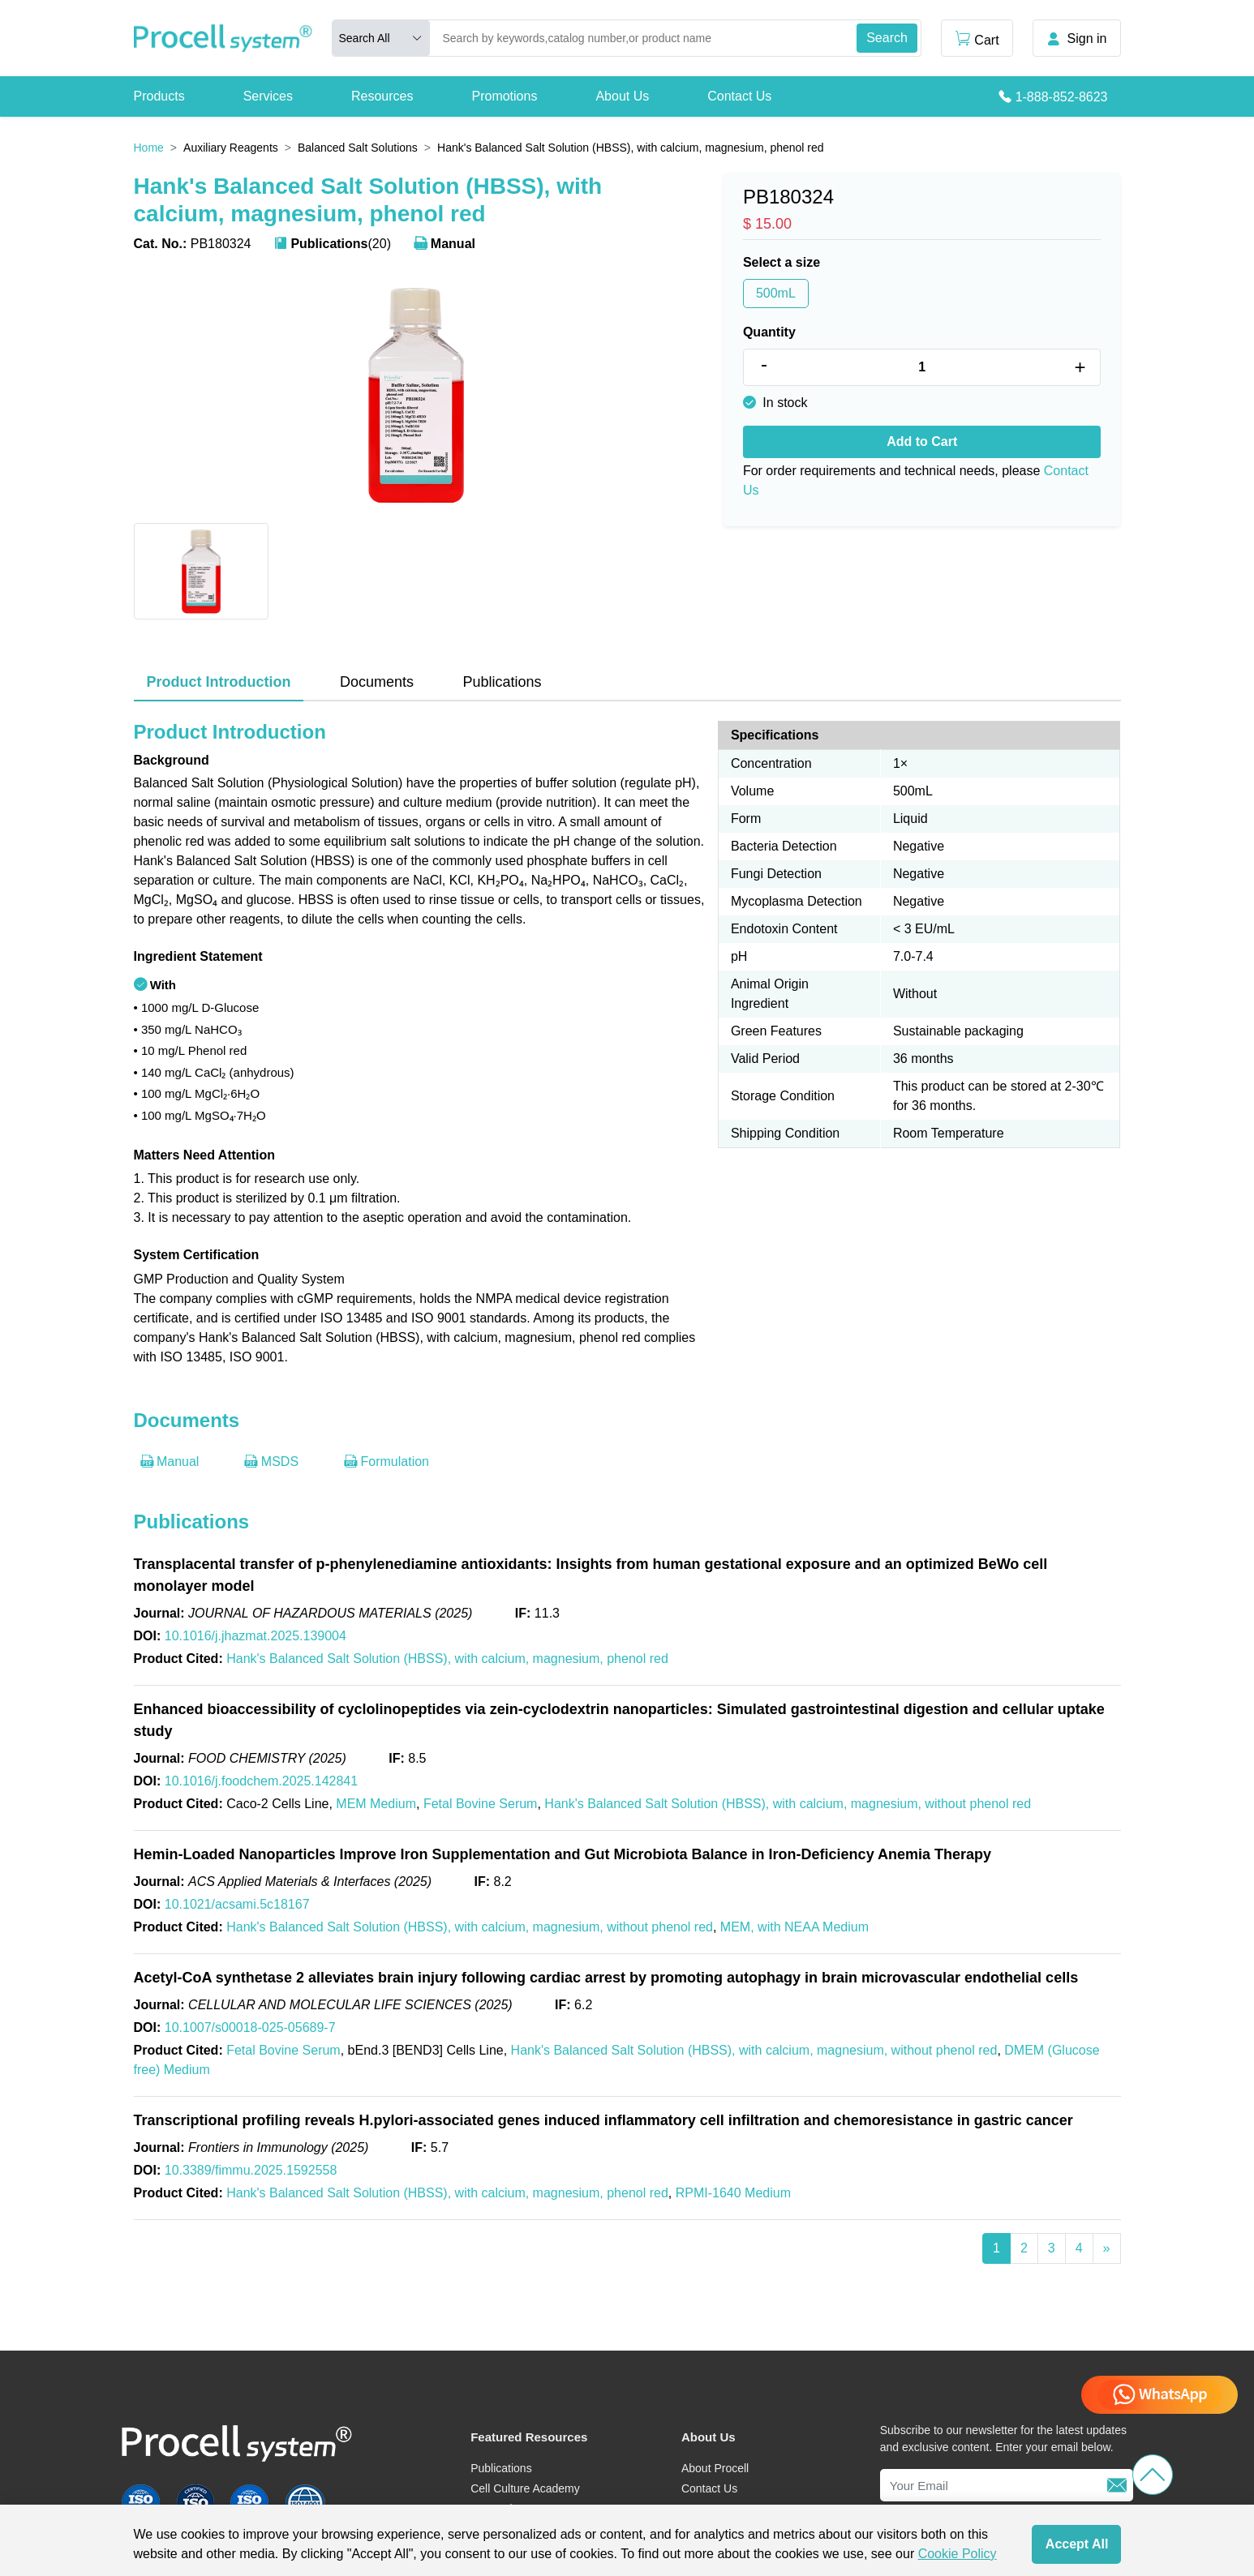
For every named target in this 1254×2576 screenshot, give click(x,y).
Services (268, 96)
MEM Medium (376, 1804)
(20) (332, 244)
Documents (377, 682)
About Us (622, 96)
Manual (444, 244)
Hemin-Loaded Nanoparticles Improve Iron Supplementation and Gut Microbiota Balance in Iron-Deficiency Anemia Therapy (563, 1854)
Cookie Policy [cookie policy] (957, 2554)
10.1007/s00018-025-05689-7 (250, 2027)
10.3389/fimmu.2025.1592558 (251, 2170)
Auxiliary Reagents (230, 147)
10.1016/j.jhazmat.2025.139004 (255, 1636)
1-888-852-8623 (1062, 97)
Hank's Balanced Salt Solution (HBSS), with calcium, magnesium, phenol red (447, 1658)
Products (159, 96)
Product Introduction (219, 682)
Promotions (504, 96)
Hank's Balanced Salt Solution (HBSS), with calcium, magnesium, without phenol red (787, 1804)
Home (149, 147)
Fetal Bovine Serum (480, 1804)
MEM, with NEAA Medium (794, 1927)
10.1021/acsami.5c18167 (237, 1904)
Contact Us (739, 96)
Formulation (386, 1461)
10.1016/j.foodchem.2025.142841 (261, 1781)
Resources (382, 96)
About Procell (715, 2468)
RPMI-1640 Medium (733, 2193)
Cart (977, 38)
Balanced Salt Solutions (358, 147)
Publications (501, 682)
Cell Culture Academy (525, 2488)
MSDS (271, 1461)
